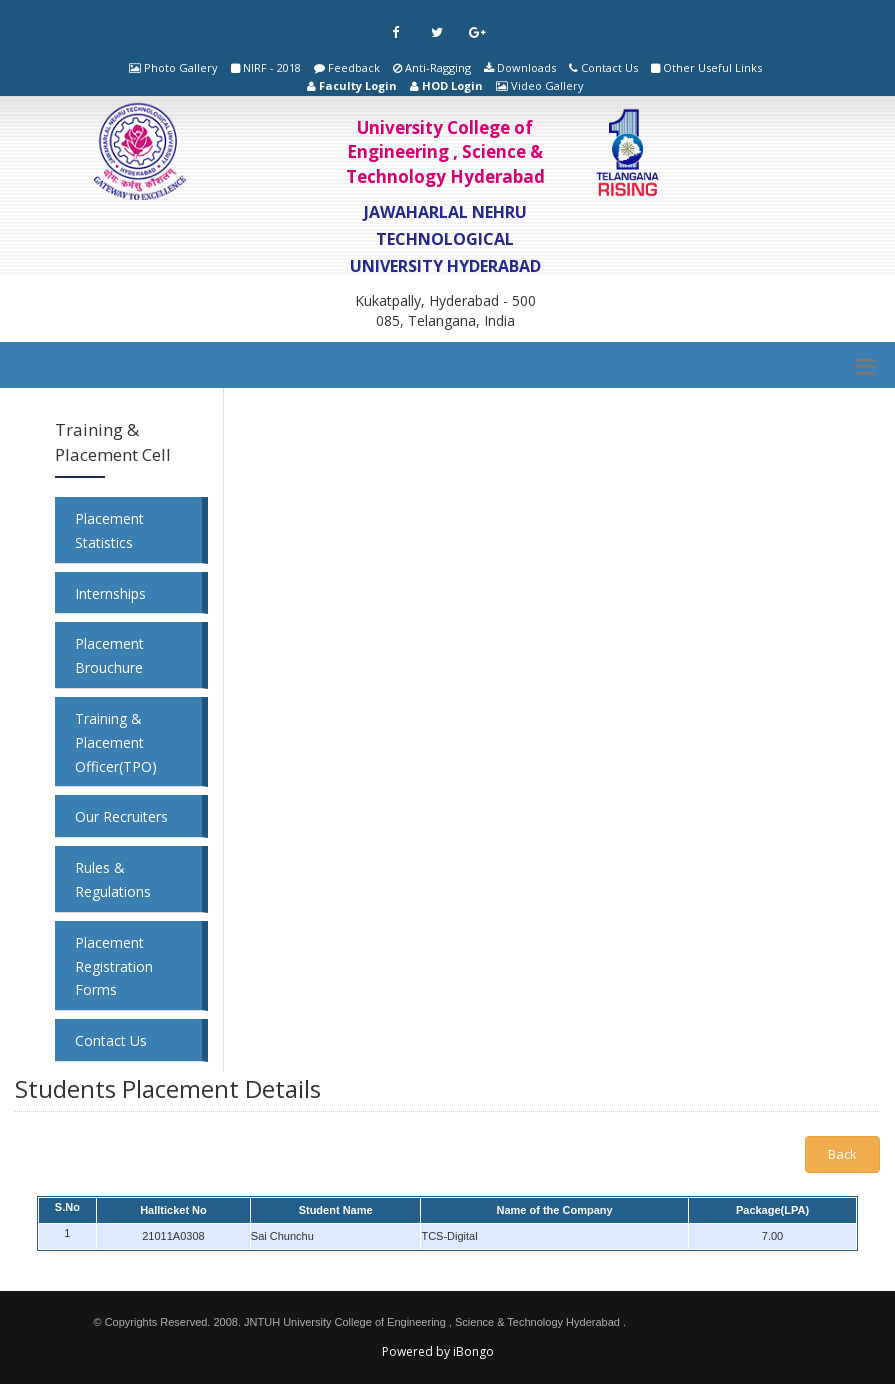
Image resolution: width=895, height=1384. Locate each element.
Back (842, 1154)
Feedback (354, 67)
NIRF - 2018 (272, 67)
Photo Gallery (181, 67)
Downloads (526, 67)
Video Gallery (547, 85)
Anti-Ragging (438, 67)
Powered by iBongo (438, 1351)
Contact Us (609, 67)
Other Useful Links (712, 67)
